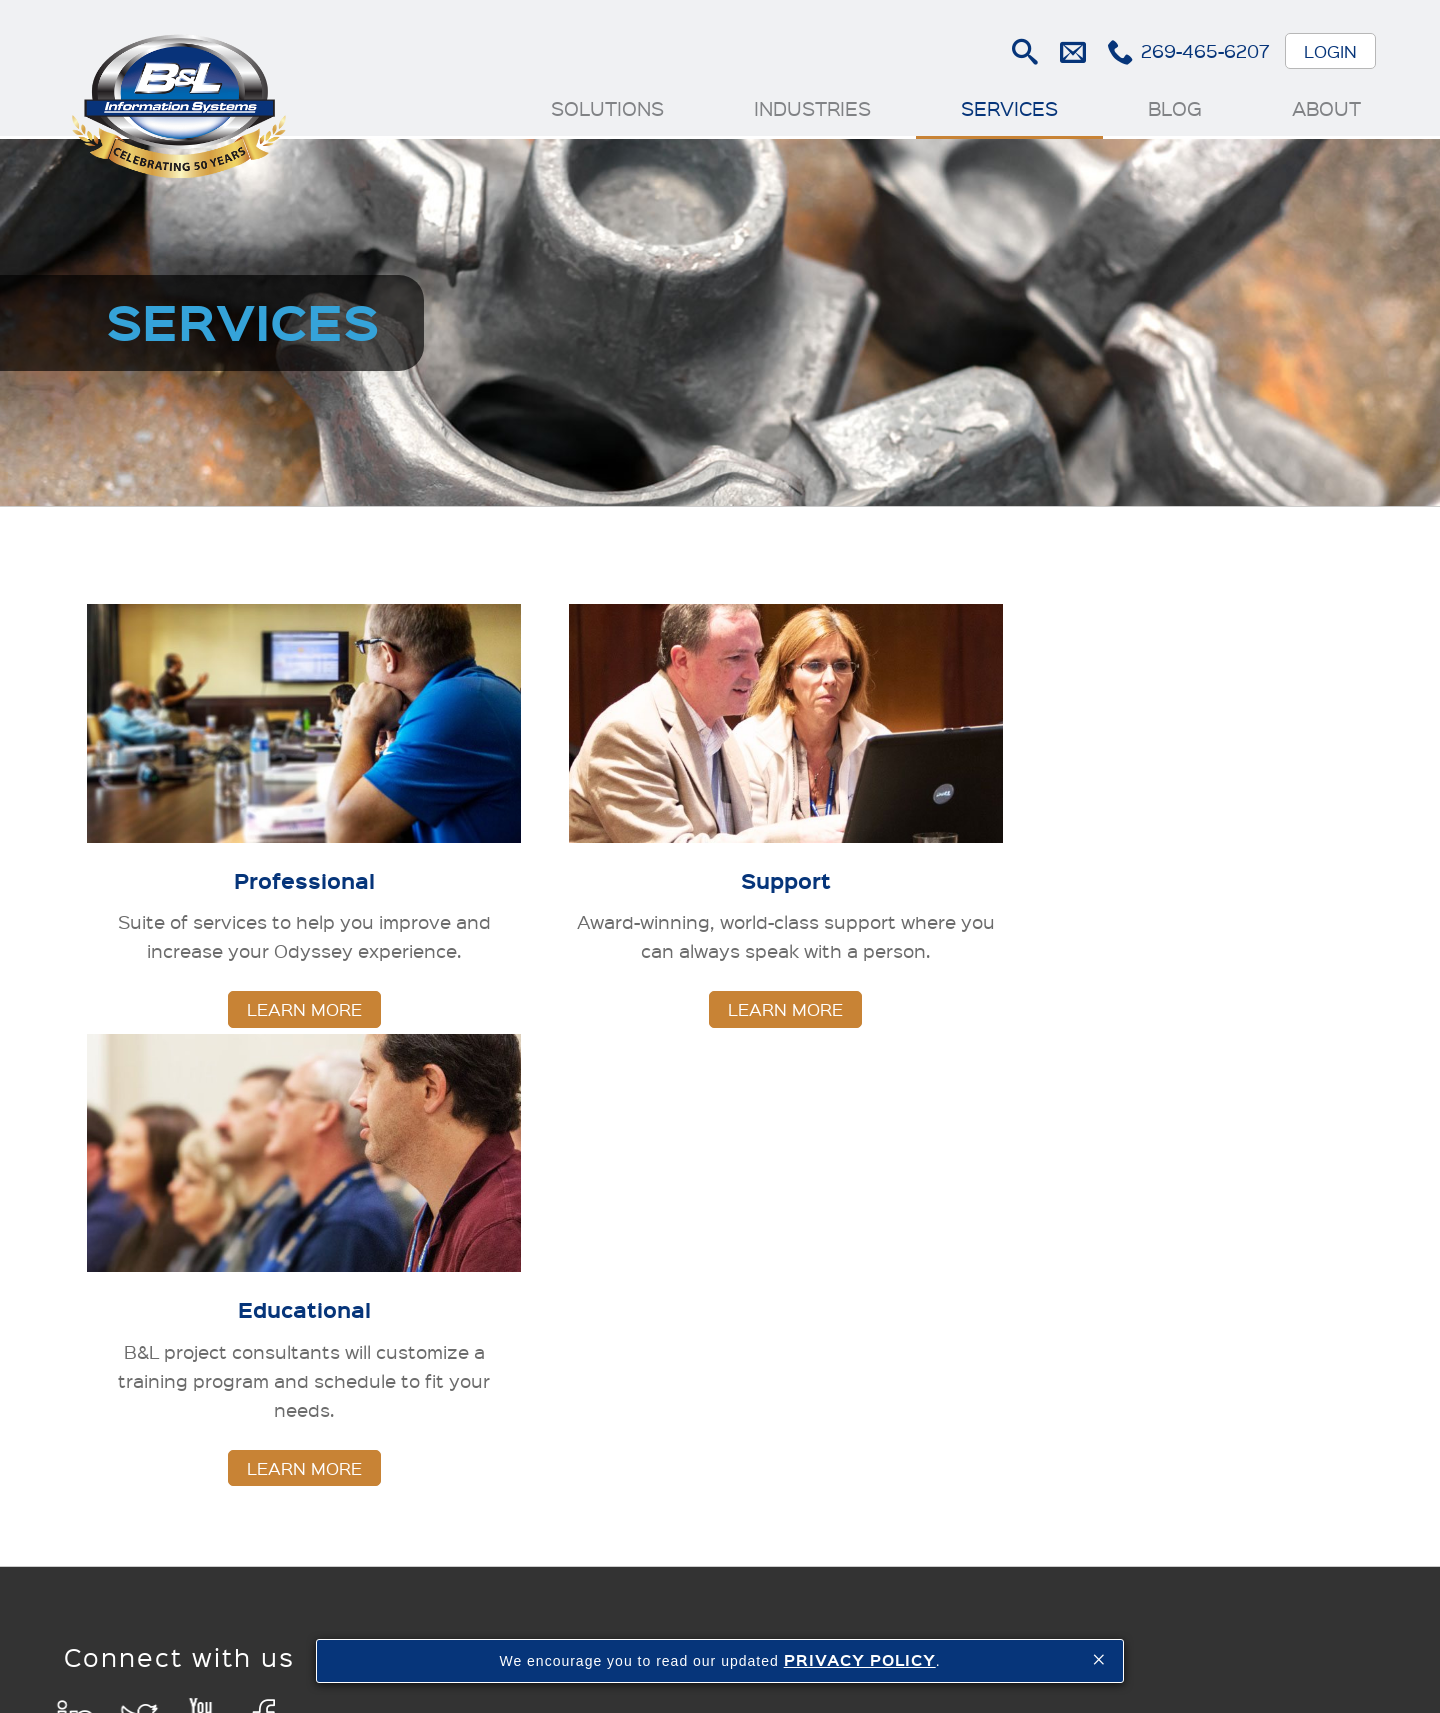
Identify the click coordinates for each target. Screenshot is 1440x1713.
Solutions (606, 108)
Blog (1174, 108)
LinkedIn (76, 1276)
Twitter (139, 1276)
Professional (913, 1241)
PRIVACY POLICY (860, 1660)
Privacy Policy (1079, 1627)
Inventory (561, 1301)
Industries (811, 108)
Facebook (265, 1276)
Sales (546, 1271)
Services (1008, 108)
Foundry (726, 1241)
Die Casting (739, 1271)
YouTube (202, 1276)
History (1233, 1241)
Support (896, 1271)
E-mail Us (1071, 52)
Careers (1236, 1468)
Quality (552, 1332)
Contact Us (1249, 1498)
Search (1023, 52)
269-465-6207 (1204, 50)
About (1325, 108)
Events (1233, 1332)
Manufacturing (582, 1241)
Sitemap (978, 1627)
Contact (896, 1627)
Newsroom (1247, 1271)
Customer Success (1243, 1426)
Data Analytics (582, 1393)
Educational (911, 1301)
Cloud (1227, 1301)
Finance (555, 1362)
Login (1329, 51)
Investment (739, 1301)
